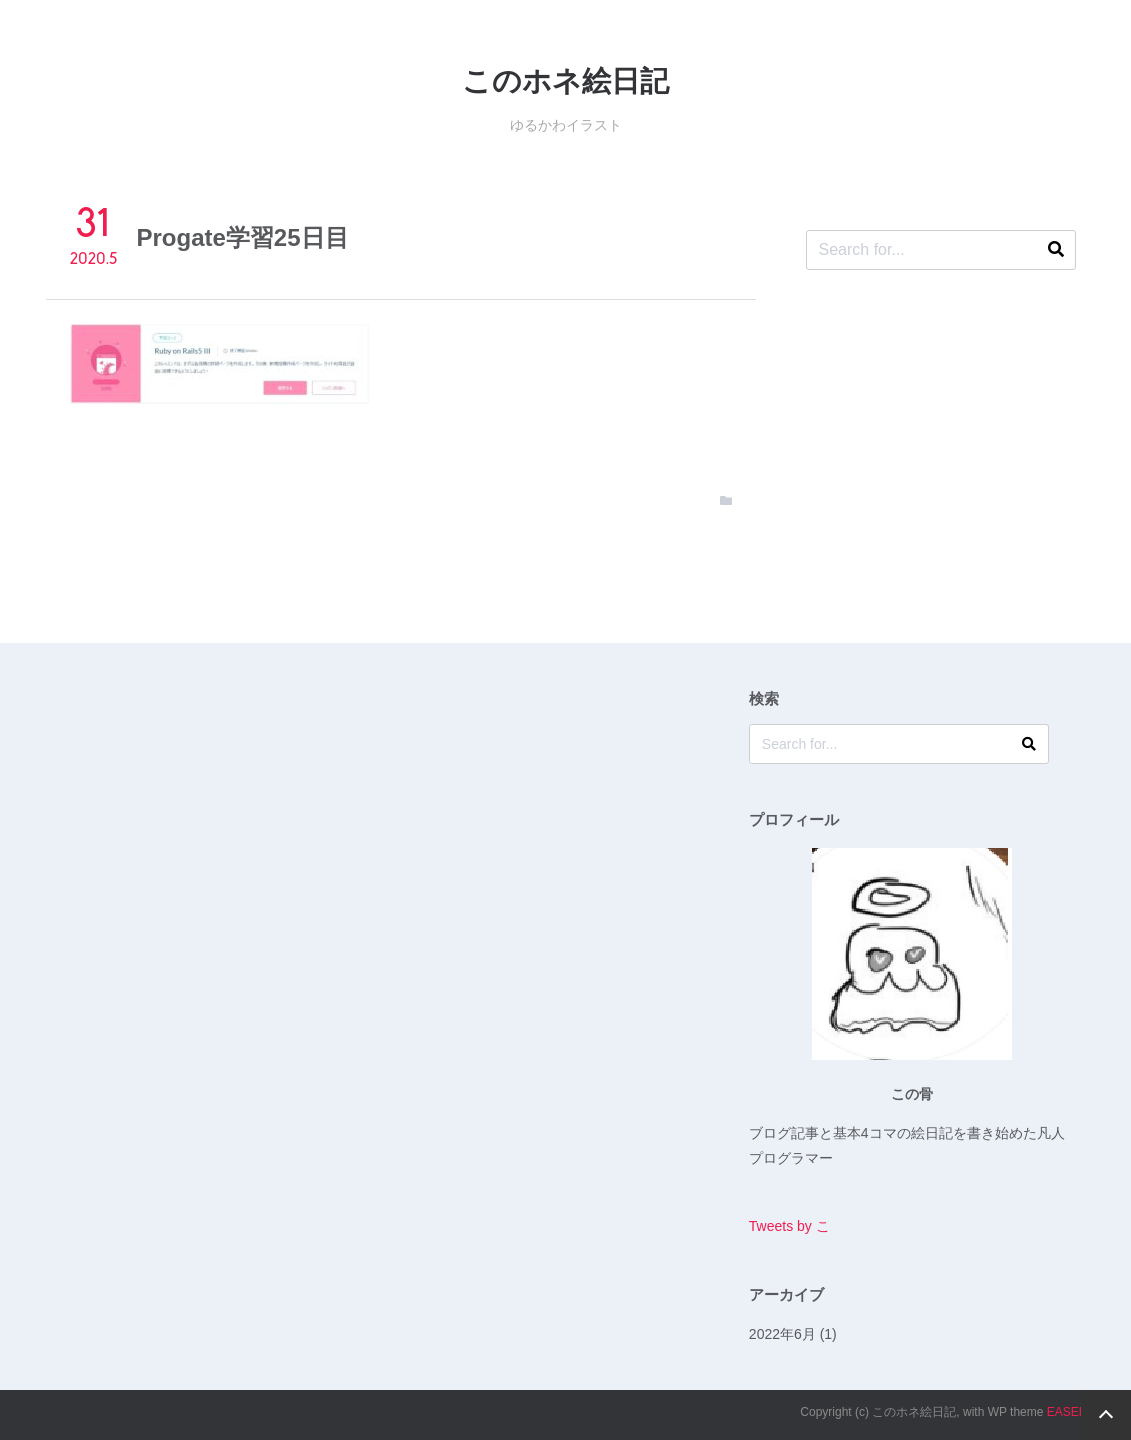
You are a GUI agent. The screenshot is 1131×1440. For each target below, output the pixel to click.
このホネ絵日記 (565, 81)
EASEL (1066, 1412)
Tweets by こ (789, 1226)
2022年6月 (782, 1334)
